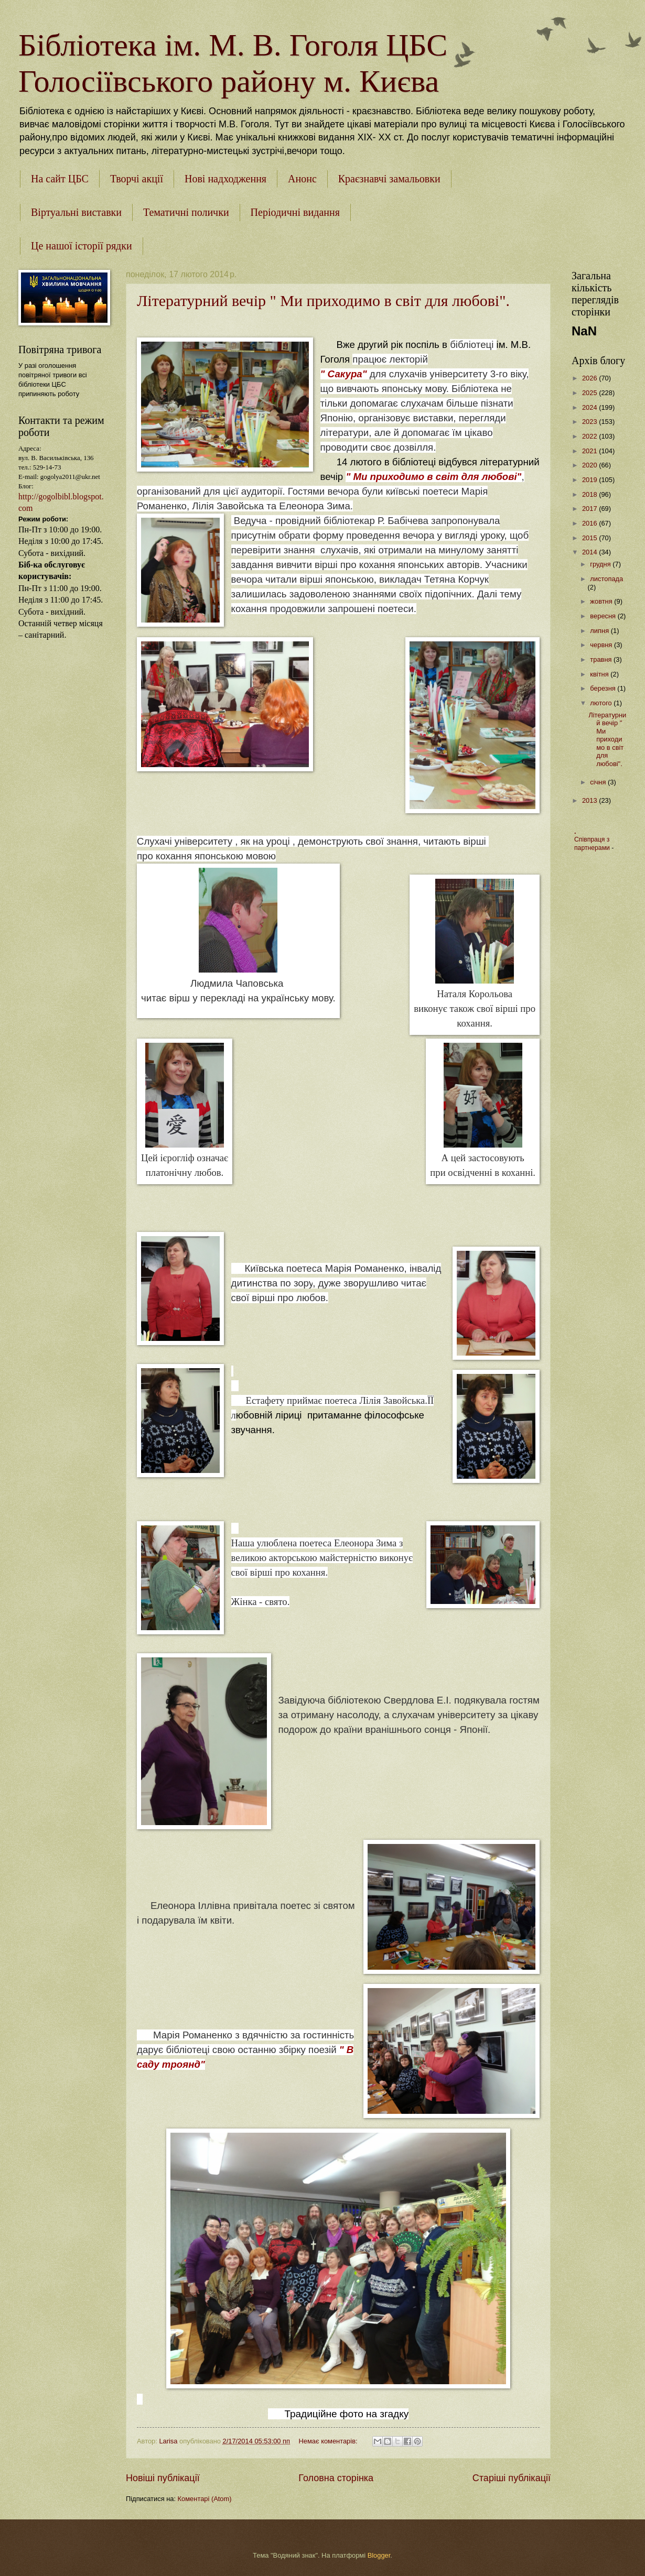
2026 (590, 378)
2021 (590, 451)
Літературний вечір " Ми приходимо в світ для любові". (323, 300)
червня (602, 645)
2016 (590, 523)
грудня (601, 564)
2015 (590, 538)
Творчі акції (136, 178)
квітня (600, 674)
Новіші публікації (163, 2478)
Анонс (302, 178)
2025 (590, 393)
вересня (603, 616)
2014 (590, 552)
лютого (602, 703)
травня (602, 659)
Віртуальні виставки (76, 212)
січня (599, 782)
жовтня (602, 601)
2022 (590, 436)
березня (603, 688)
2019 (590, 480)
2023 (590, 421)
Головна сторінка (335, 2478)
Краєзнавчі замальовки (389, 178)
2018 (590, 494)
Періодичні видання (295, 212)
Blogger (379, 2555)
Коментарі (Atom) (205, 2499)
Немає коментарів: (329, 2441)
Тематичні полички (186, 212)
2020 (590, 465)
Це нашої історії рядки (81, 246)
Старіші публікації (511, 2478)
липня (600, 631)
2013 (590, 800)
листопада (606, 579)
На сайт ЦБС (60, 178)
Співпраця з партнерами (592, 844)
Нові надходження (225, 178)
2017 (590, 508)
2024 (590, 407)
